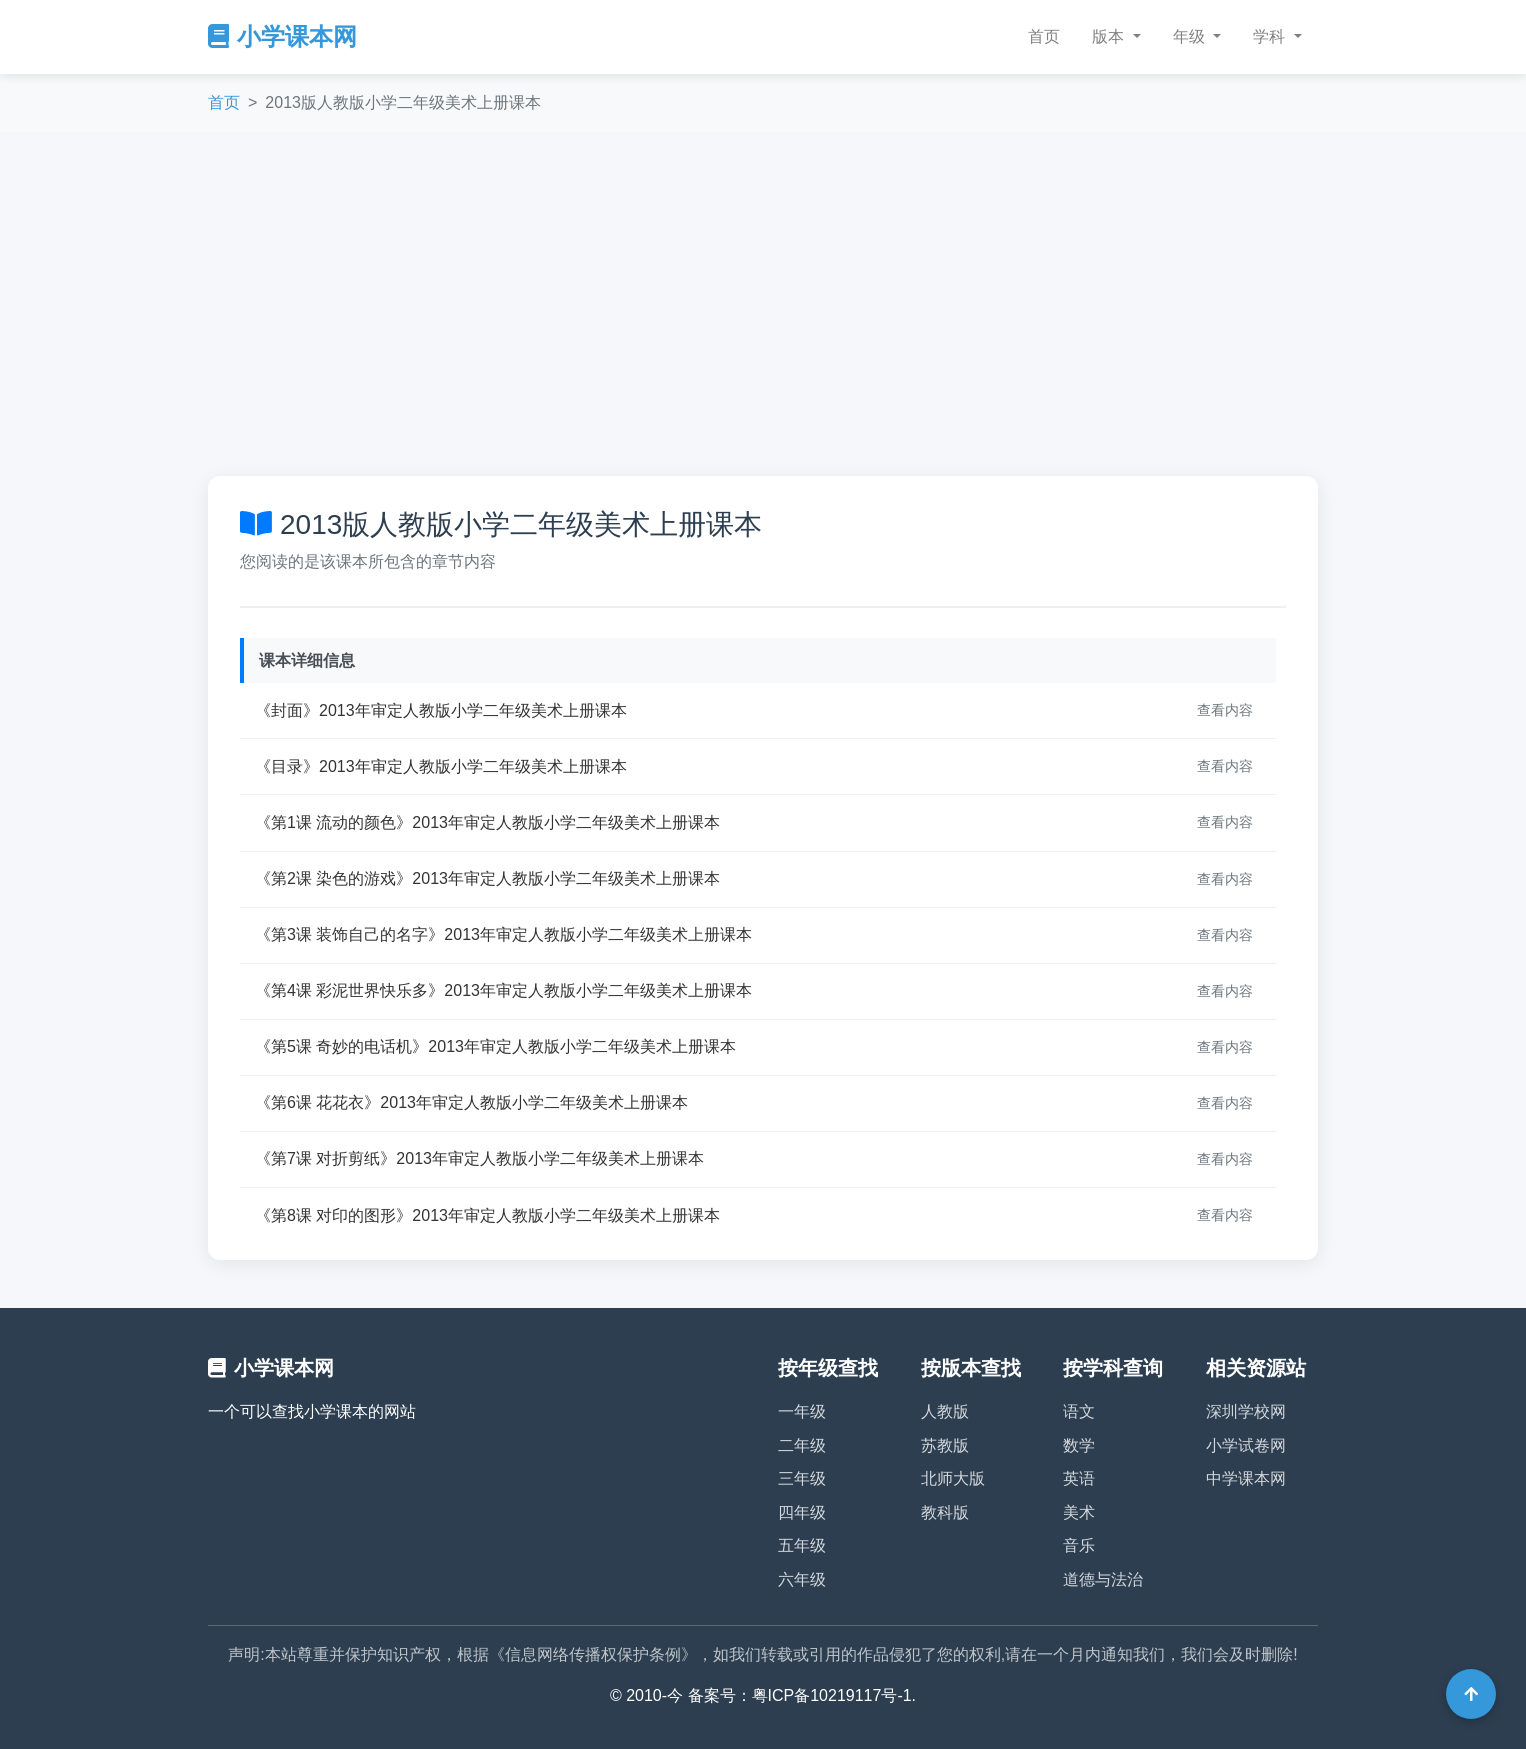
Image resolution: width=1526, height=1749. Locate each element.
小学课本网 (282, 36)
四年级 (802, 1512)
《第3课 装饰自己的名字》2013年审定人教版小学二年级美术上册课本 (503, 934)
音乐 (1079, 1545)
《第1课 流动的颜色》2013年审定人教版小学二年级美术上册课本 (487, 822)
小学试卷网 (1246, 1445)
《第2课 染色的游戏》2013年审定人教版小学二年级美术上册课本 (487, 878)
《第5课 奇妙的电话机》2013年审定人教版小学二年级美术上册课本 (495, 1046)
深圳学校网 (1246, 1411)
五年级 (802, 1545)
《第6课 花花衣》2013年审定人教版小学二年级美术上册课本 (471, 1102)
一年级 (802, 1411)
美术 (1079, 1512)
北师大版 (953, 1478)
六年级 (802, 1579)
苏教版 (945, 1445)
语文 (1079, 1411)
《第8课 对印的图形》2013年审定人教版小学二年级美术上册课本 (487, 1215)
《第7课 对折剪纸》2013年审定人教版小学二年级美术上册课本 (479, 1158)
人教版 (945, 1411)
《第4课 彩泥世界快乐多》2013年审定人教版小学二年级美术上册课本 (503, 990)
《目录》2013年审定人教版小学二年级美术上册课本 (441, 766)
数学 (1079, 1445)
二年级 (802, 1445)
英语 (1079, 1478)
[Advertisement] (763, 304)
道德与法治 (1103, 1579)
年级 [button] (1191, 36)
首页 (1044, 36)
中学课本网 (1246, 1478)
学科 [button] (1271, 36)
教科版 (945, 1512)
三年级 (802, 1478)
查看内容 (1225, 710)
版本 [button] (1110, 36)
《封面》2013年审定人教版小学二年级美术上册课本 (441, 710)
